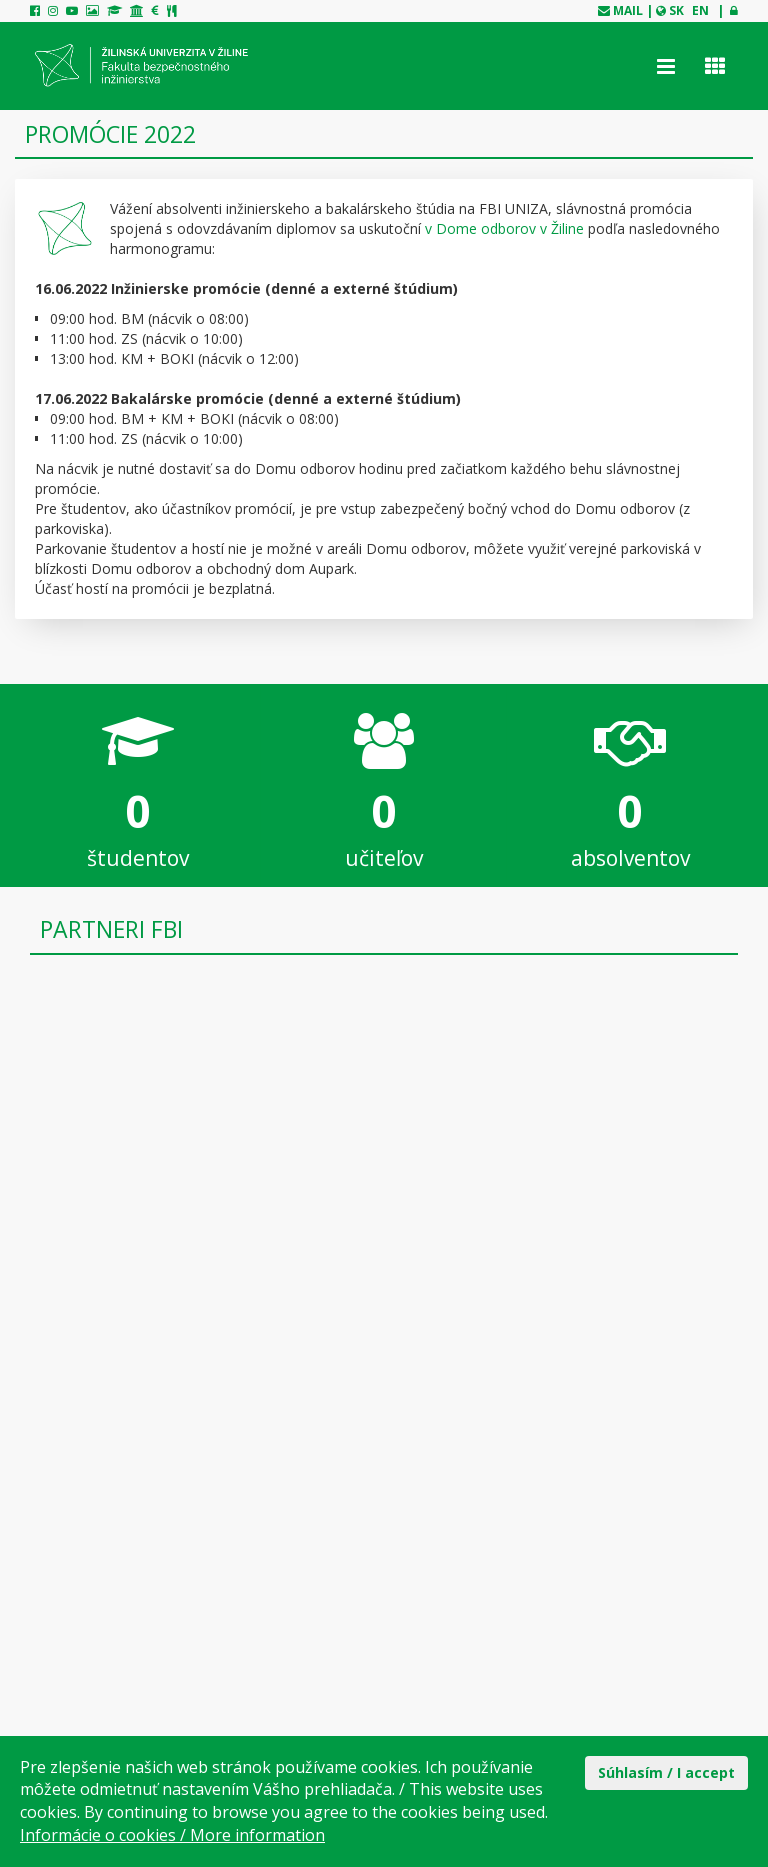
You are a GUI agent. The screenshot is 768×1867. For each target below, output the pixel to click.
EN (700, 10)
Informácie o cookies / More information (172, 1835)
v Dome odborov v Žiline (504, 228)
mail (628, 10)
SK (676, 10)
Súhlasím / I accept (666, 1772)
